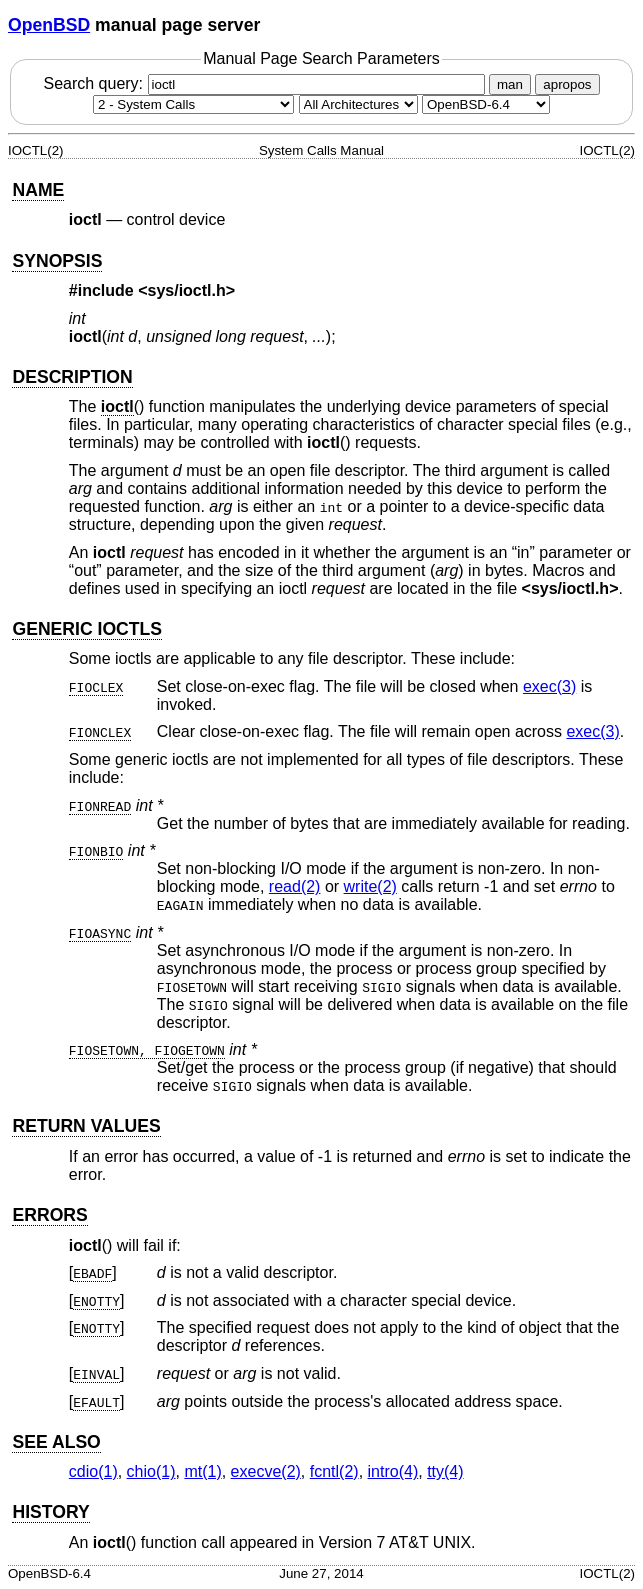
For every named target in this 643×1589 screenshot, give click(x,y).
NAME (38, 190)
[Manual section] (193, 104)
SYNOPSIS (57, 261)
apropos (567, 84)
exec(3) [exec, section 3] (549, 686)
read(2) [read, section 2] (295, 886)
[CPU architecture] (358, 104)
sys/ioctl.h (187, 290)
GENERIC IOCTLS (87, 629)
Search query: (266, 83)
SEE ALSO (56, 1442)
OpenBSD (49, 25)
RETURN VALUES (86, 1126)
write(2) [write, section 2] (370, 886)
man (510, 84)
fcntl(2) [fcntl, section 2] (334, 1471)
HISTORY (50, 1512)
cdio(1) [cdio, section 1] (93, 1471)
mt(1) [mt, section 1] (202, 1471)
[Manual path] (486, 104)
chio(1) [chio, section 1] (151, 1471)
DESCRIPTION (72, 377)
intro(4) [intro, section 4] (393, 1471)
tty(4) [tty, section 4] (445, 1471)
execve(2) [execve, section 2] (266, 1471)
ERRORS (49, 1215)
